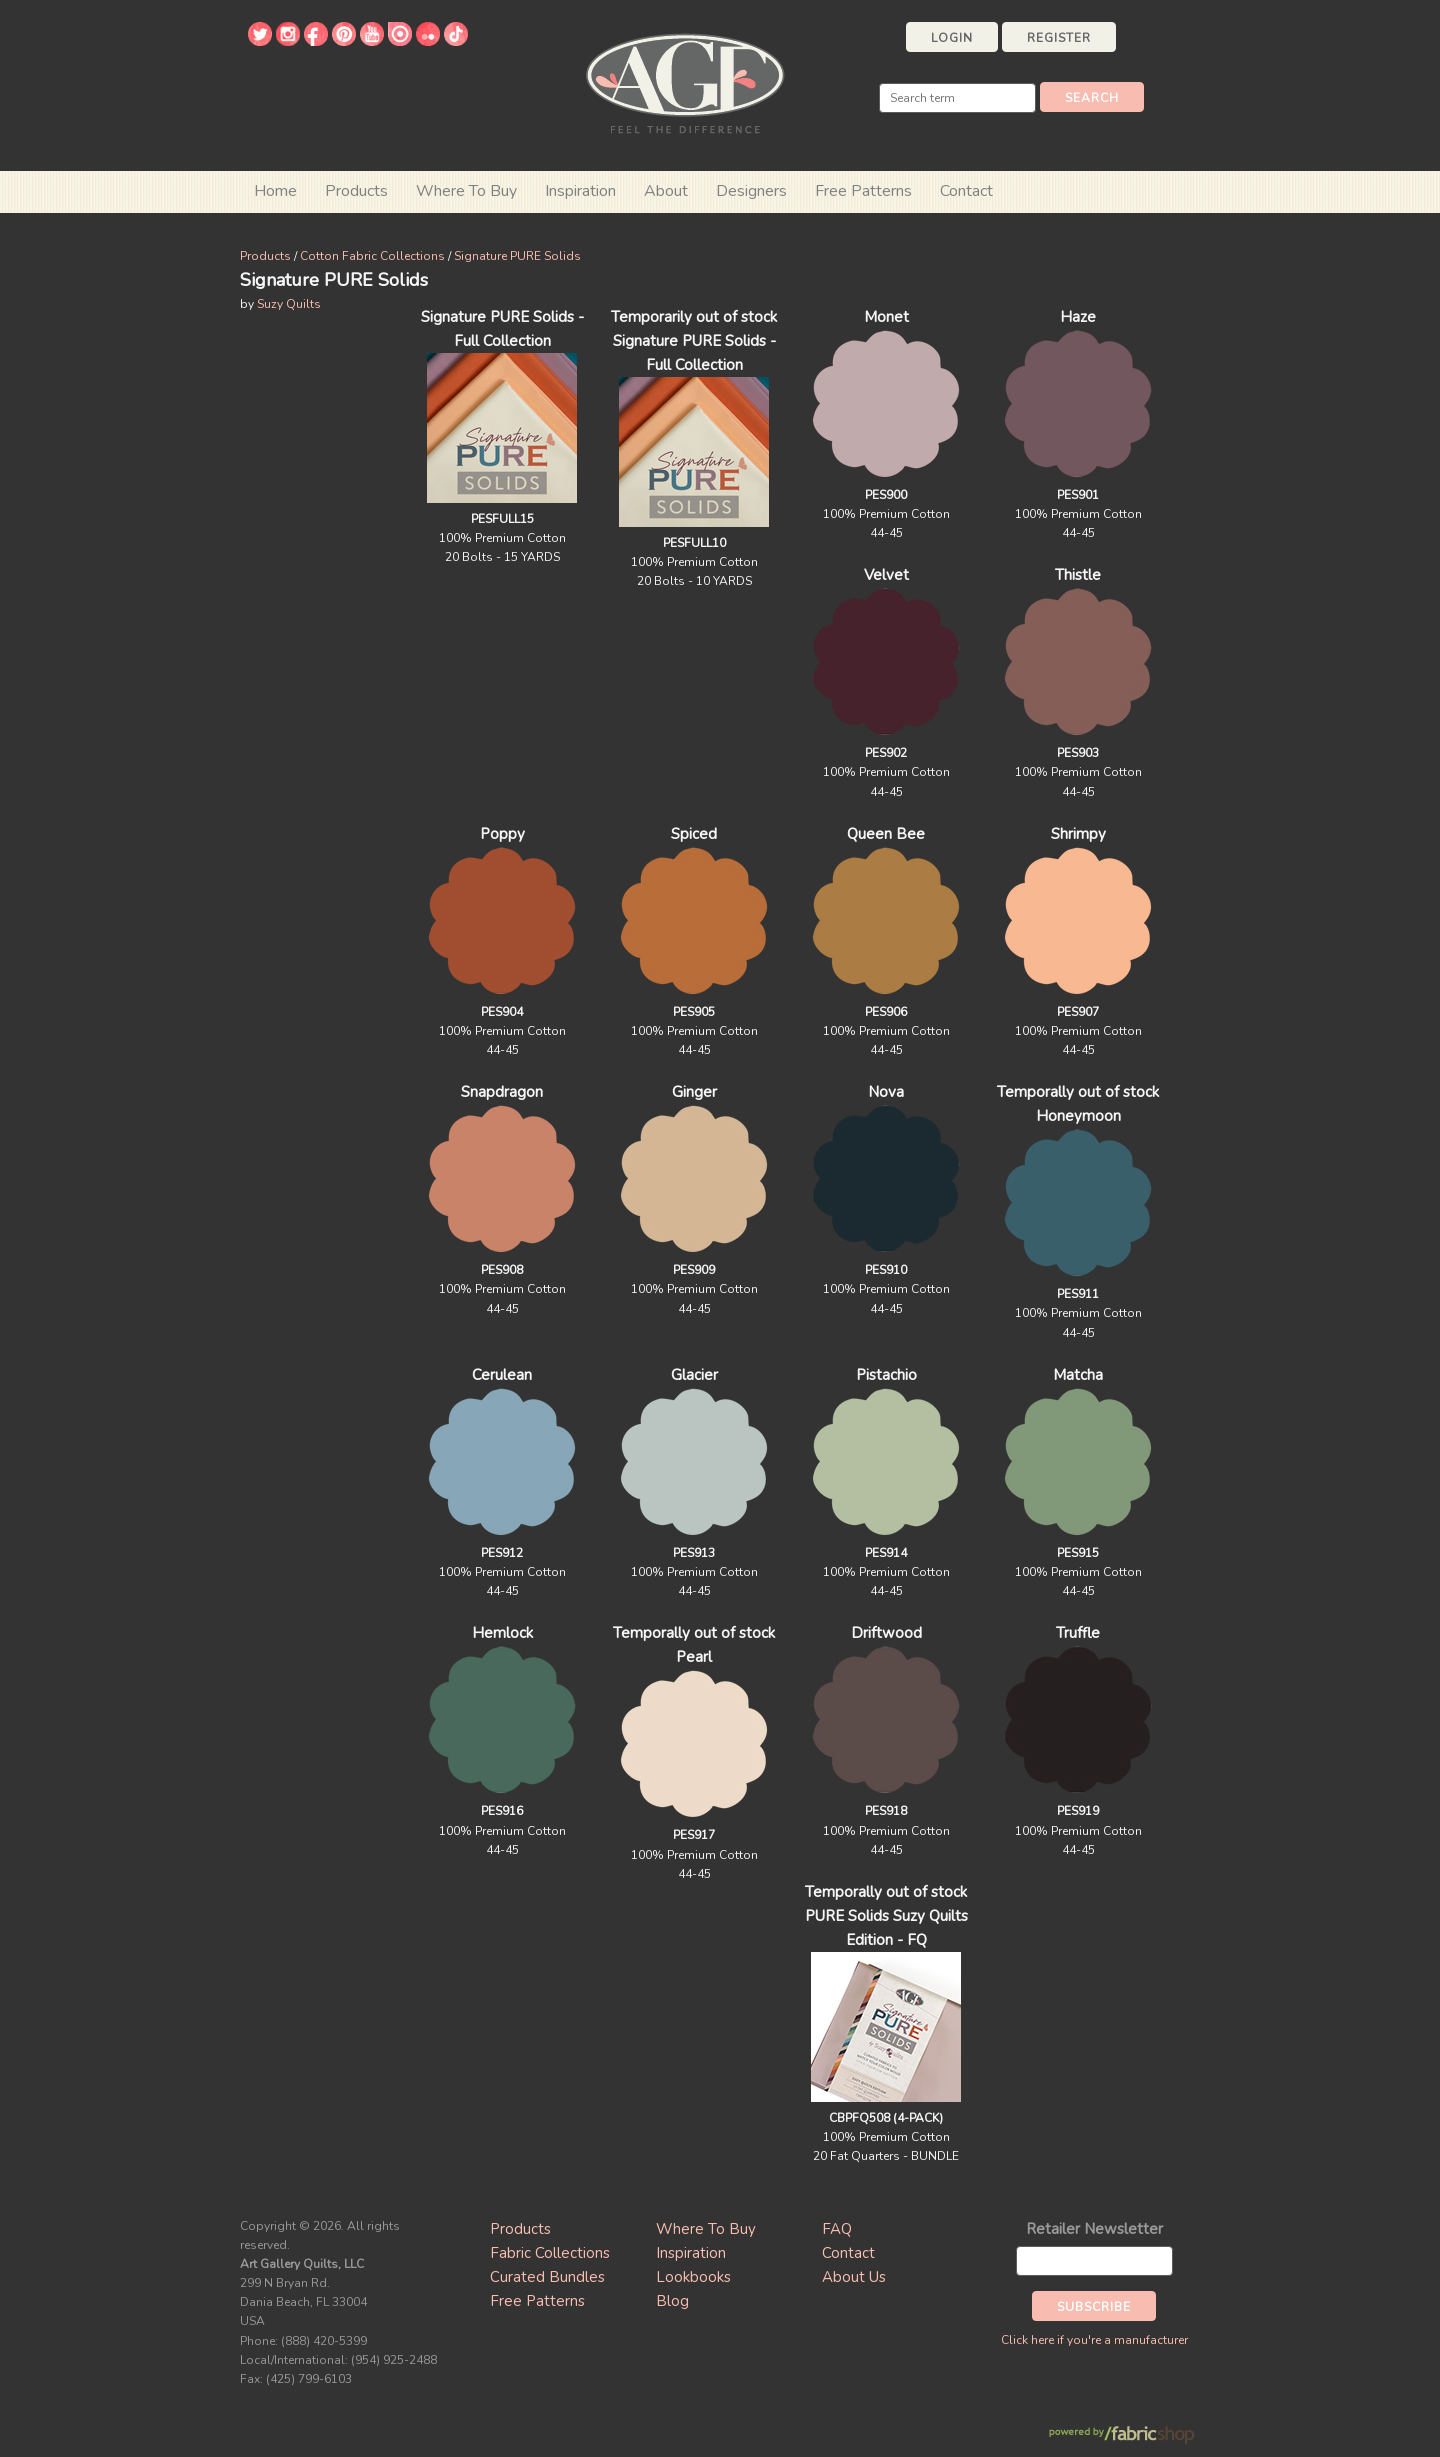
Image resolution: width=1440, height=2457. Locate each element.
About (666, 191)
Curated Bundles (547, 2277)
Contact (966, 191)
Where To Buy (706, 2229)
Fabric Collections (550, 2253)
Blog (672, 2301)
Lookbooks (693, 2277)
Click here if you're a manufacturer (1094, 2340)
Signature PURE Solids (517, 256)
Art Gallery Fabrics (685, 81)
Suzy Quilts (289, 304)
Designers (751, 191)
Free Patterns (863, 191)
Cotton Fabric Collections (372, 256)
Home (275, 191)
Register (1059, 38)
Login (952, 38)
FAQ (837, 2229)
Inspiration (580, 191)
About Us (854, 2277)
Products (265, 256)
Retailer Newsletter (1094, 2229)
